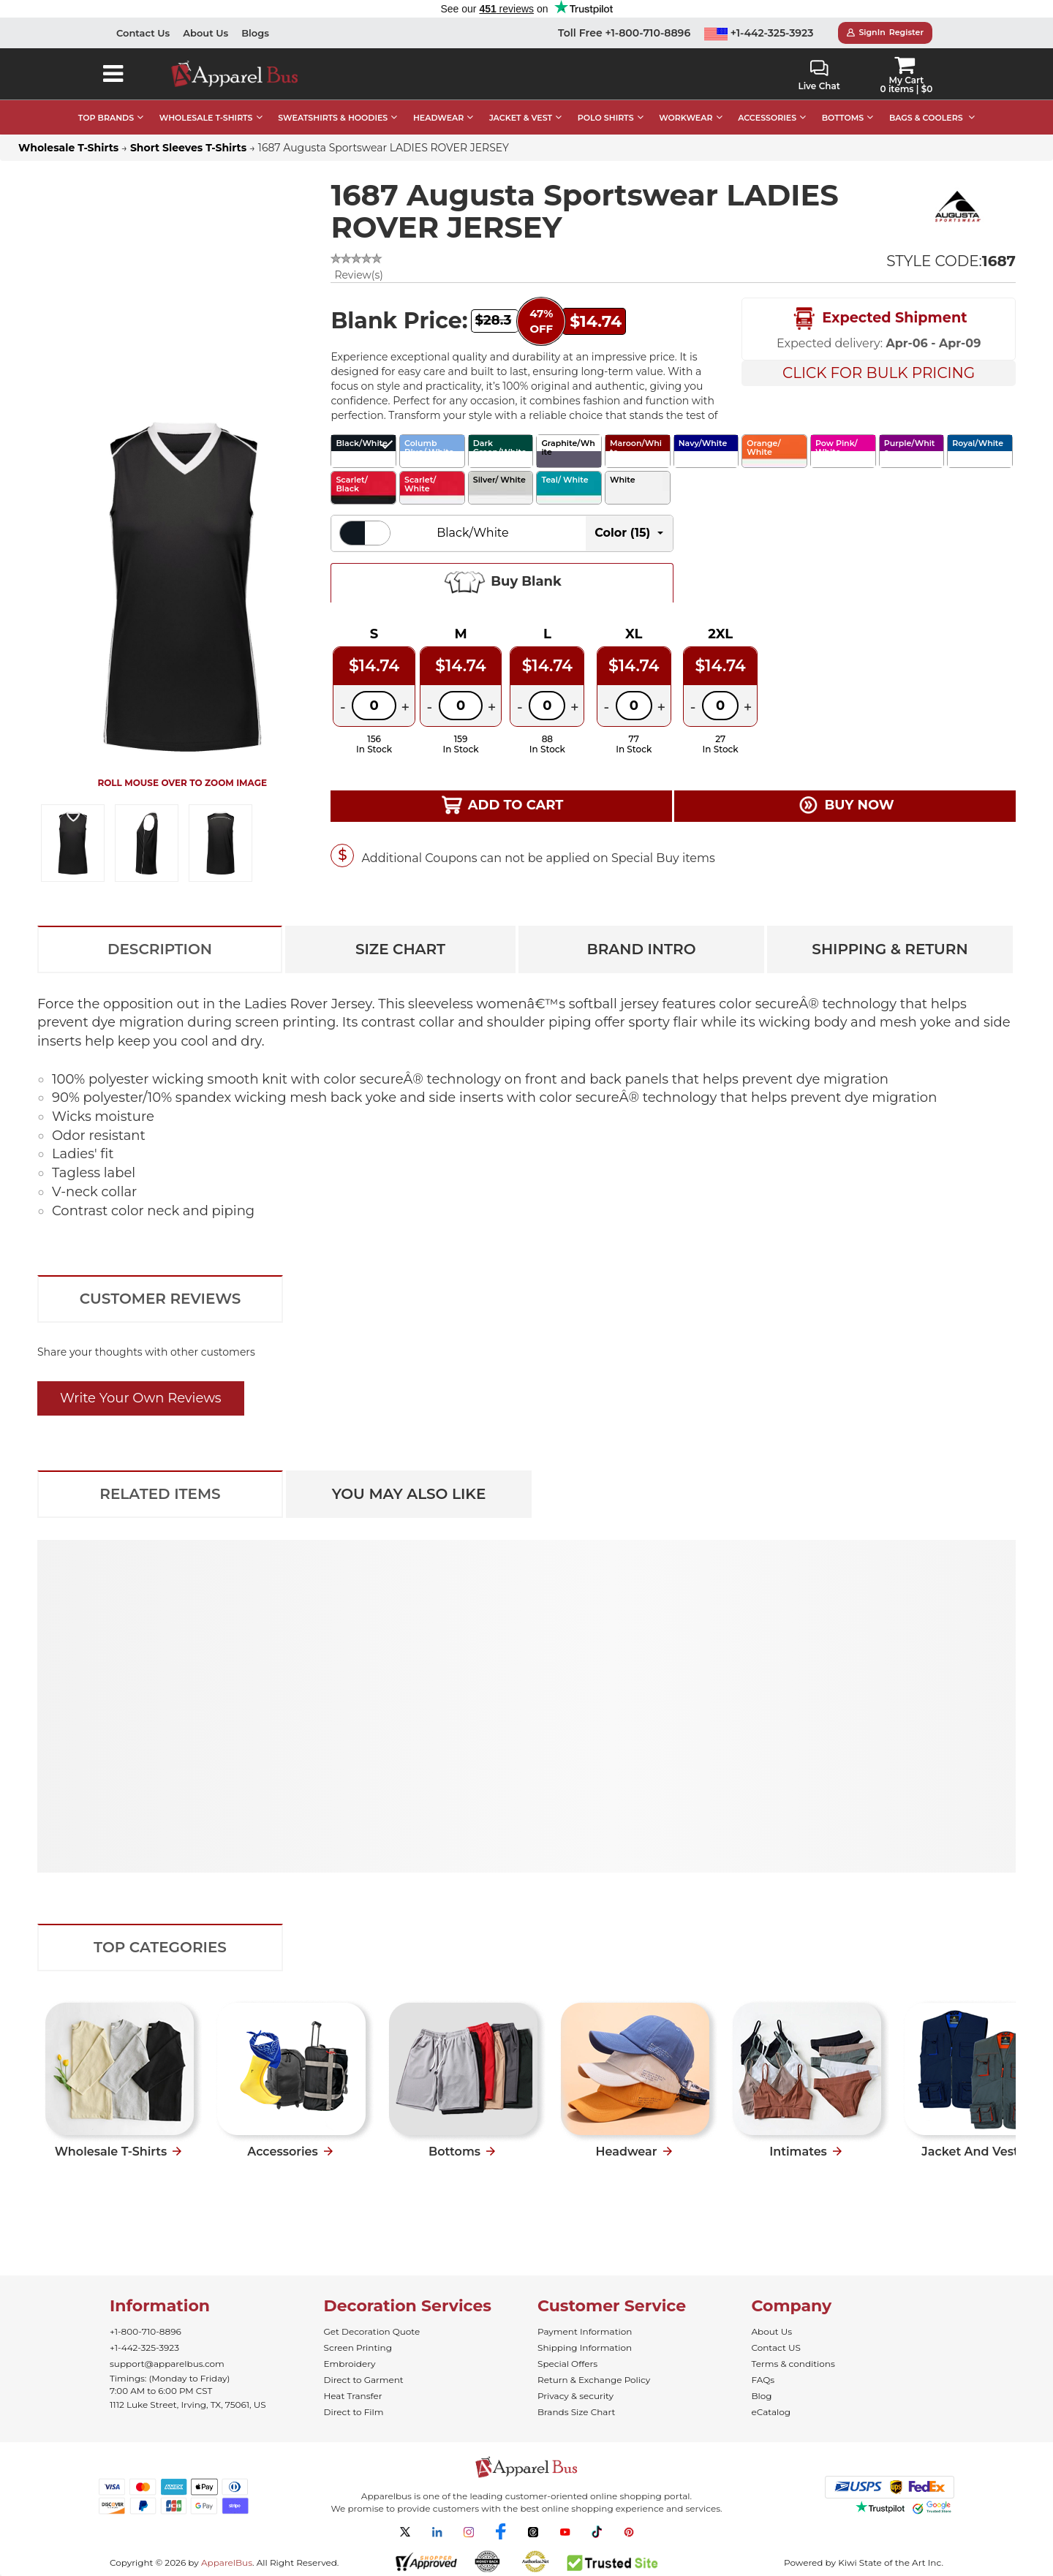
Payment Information (584, 2331)
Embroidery (350, 2363)
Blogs (255, 33)
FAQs (763, 2379)
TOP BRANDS (106, 118)
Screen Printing (358, 2347)
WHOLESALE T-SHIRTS (206, 118)
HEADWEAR (438, 118)
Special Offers (567, 2363)
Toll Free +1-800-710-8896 (624, 32)
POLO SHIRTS (606, 118)
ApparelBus (226, 2562)
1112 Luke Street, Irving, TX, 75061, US (188, 2404)
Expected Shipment (878, 319)
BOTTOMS (843, 118)
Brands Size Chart (576, 2411)
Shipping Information (584, 2347)
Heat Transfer (353, 2395)
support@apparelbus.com (167, 2363)
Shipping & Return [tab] (889, 949)
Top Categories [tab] (160, 1947)
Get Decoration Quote (372, 2331)
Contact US (776, 2347)
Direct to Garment (364, 2379)
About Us (205, 33)
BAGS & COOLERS (926, 118)
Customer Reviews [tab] (160, 1298)
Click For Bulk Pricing (878, 373)
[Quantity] (374, 705)
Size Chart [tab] (400, 949)
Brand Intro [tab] (640, 949)
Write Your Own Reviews (141, 1398)
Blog (762, 2395)
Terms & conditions (793, 2363)
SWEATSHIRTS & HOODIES (333, 118)
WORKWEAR (685, 118)
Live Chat (818, 75)
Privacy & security (575, 2395)
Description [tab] (159, 949)
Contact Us (143, 33)
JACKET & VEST (520, 118)
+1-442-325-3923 (759, 32)
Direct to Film (354, 2411)
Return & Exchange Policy (593, 2379)
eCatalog (771, 2411)
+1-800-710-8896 (145, 2331)
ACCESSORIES (767, 118)
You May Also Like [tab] (409, 1494)
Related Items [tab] (159, 1494)
